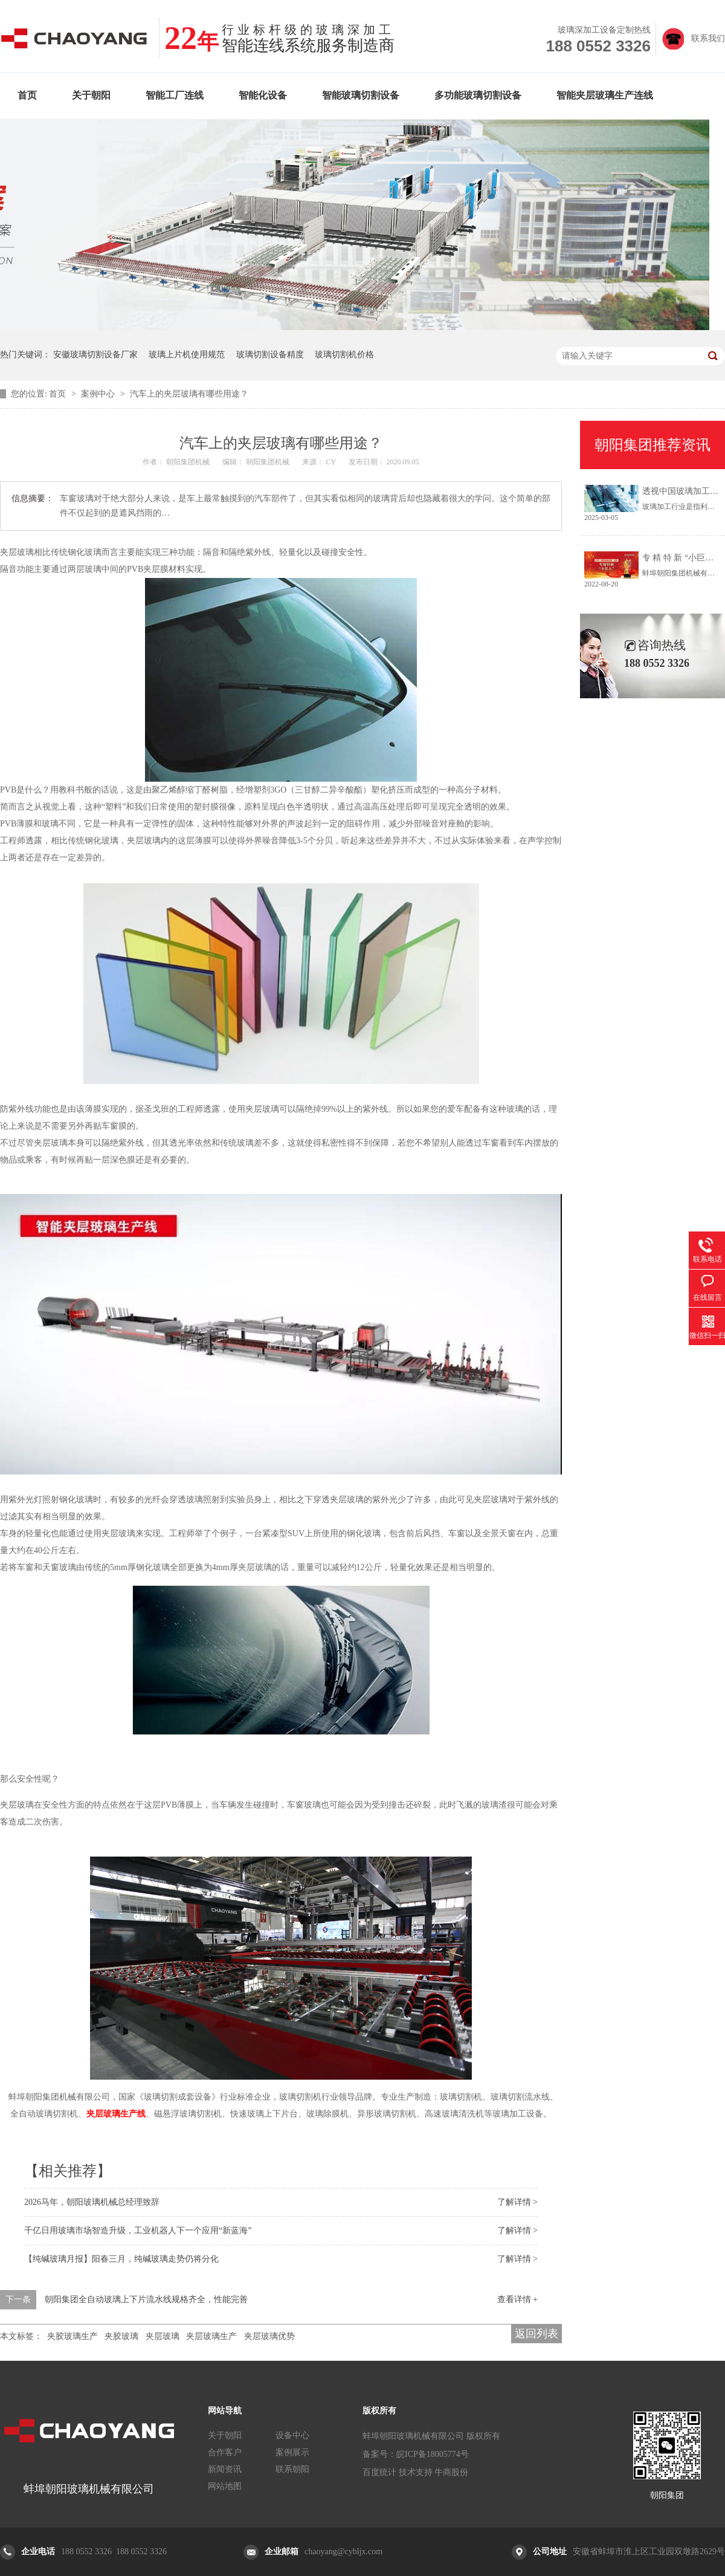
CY (331, 462)
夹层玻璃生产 (211, 2336)
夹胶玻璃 (121, 2336)
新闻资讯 (225, 2469)
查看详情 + (517, 2299)
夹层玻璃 (162, 2336)
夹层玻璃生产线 (116, 2113)
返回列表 (536, 2334)
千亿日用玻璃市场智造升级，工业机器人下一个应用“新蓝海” (137, 2230)
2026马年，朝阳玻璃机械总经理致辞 (92, 2202)
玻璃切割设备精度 (270, 354)
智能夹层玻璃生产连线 (604, 95)
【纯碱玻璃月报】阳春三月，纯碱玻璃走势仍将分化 (121, 2258)
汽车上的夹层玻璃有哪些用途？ (189, 393)
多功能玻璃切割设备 (477, 95)
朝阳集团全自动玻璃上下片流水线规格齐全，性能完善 (146, 2299)
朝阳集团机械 (188, 462)
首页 (27, 95)
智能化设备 (263, 95)
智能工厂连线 (175, 95)
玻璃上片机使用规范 (187, 354)
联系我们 (708, 38)
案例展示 (292, 2452)
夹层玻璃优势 (269, 2336)
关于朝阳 (91, 95)
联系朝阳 (292, 2469)
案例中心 (99, 393)
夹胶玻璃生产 (72, 2336)
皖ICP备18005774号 (432, 2454)
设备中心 (292, 2435)
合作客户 (225, 2452)
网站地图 (225, 2486)
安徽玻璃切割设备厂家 (95, 354)
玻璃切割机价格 (344, 354)
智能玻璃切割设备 (360, 95)
